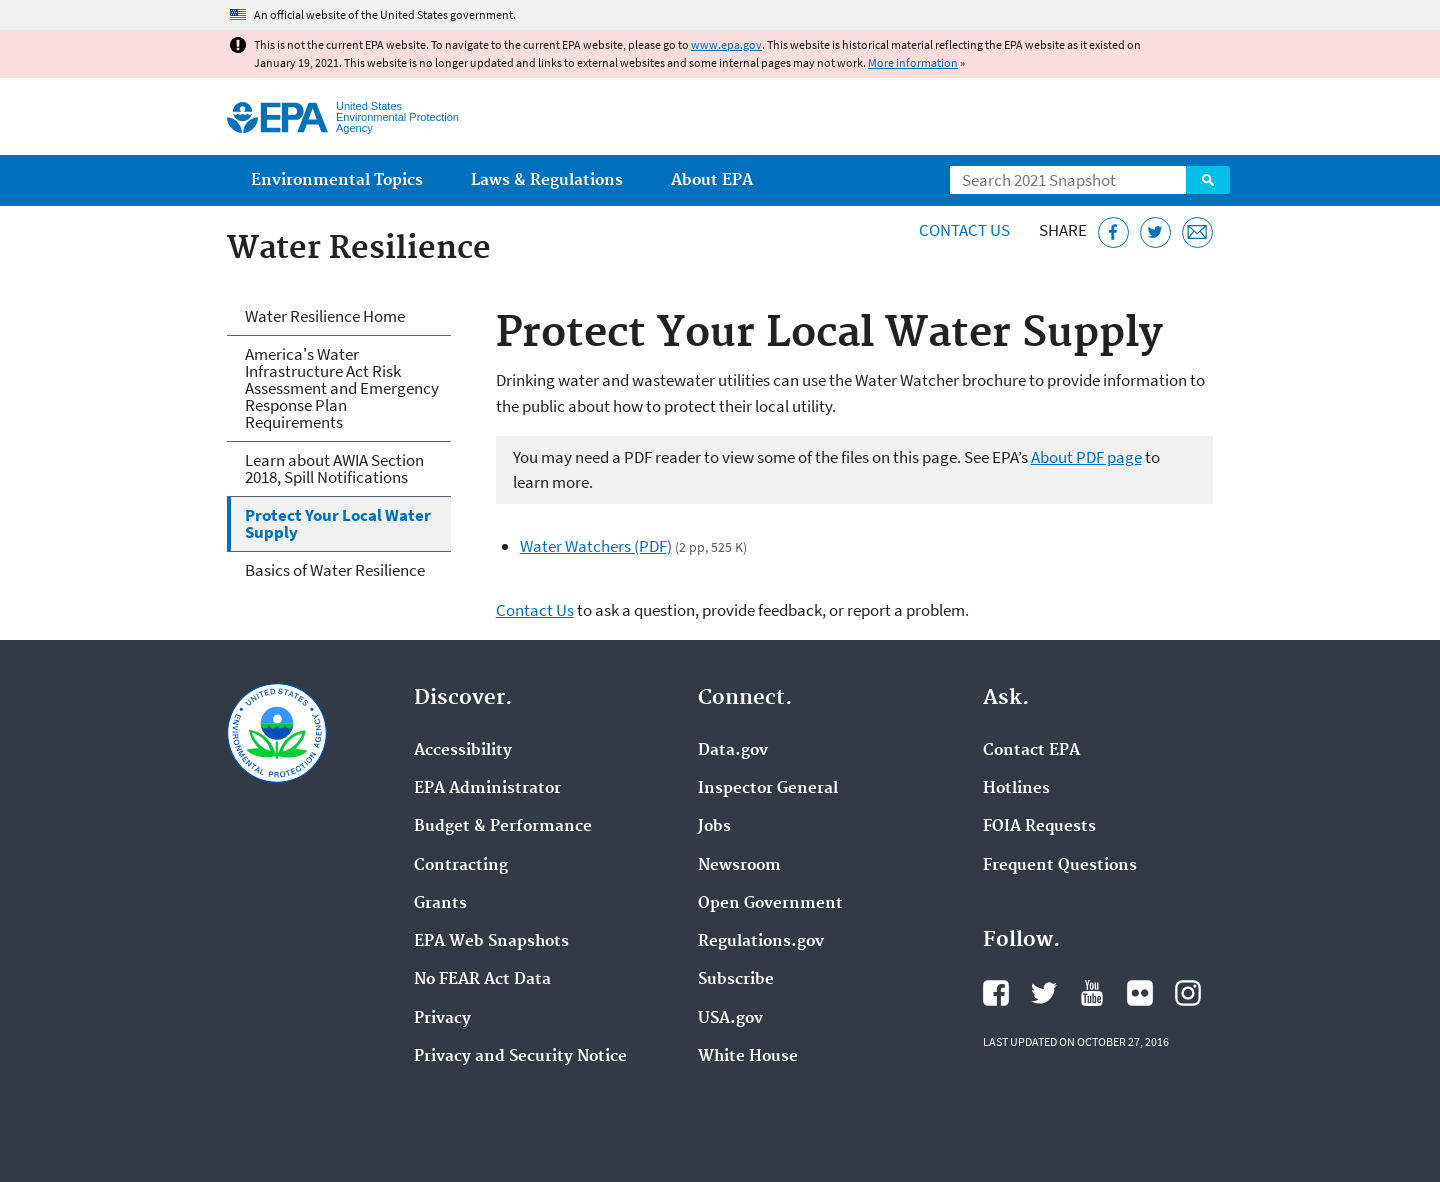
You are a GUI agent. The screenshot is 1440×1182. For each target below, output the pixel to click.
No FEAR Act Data (482, 980)
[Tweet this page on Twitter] (1155, 232)
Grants (440, 904)
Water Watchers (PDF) (596, 546)
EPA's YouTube (1092, 993)
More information (913, 62)
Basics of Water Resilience (335, 570)
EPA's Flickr (1140, 993)
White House (748, 1057)
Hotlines (1016, 789)
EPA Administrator (487, 789)
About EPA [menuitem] (712, 180)
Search (1208, 180)
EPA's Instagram (1188, 993)
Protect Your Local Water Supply (338, 523)
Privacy (442, 1019)
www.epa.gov (726, 44)
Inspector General (768, 789)
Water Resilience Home (325, 316)
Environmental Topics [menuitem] (337, 180)
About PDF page (1086, 457)
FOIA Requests (1039, 827)
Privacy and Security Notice (520, 1057)
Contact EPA (1031, 751)
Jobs (714, 827)
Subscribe (736, 980)
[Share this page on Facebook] (1113, 232)
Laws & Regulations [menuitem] (547, 180)
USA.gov (730, 1019)
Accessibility (463, 751)
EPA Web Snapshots (491, 942)
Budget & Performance (503, 827)
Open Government (770, 904)
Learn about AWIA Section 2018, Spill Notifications (334, 468)
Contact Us (964, 230)
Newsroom (739, 866)
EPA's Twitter (1044, 993)
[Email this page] (1197, 232)
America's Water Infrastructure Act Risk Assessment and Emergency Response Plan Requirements (342, 388)
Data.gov (733, 751)
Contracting (461, 866)
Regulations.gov (761, 942)
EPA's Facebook (996, 993)
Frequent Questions (1060, 866)
